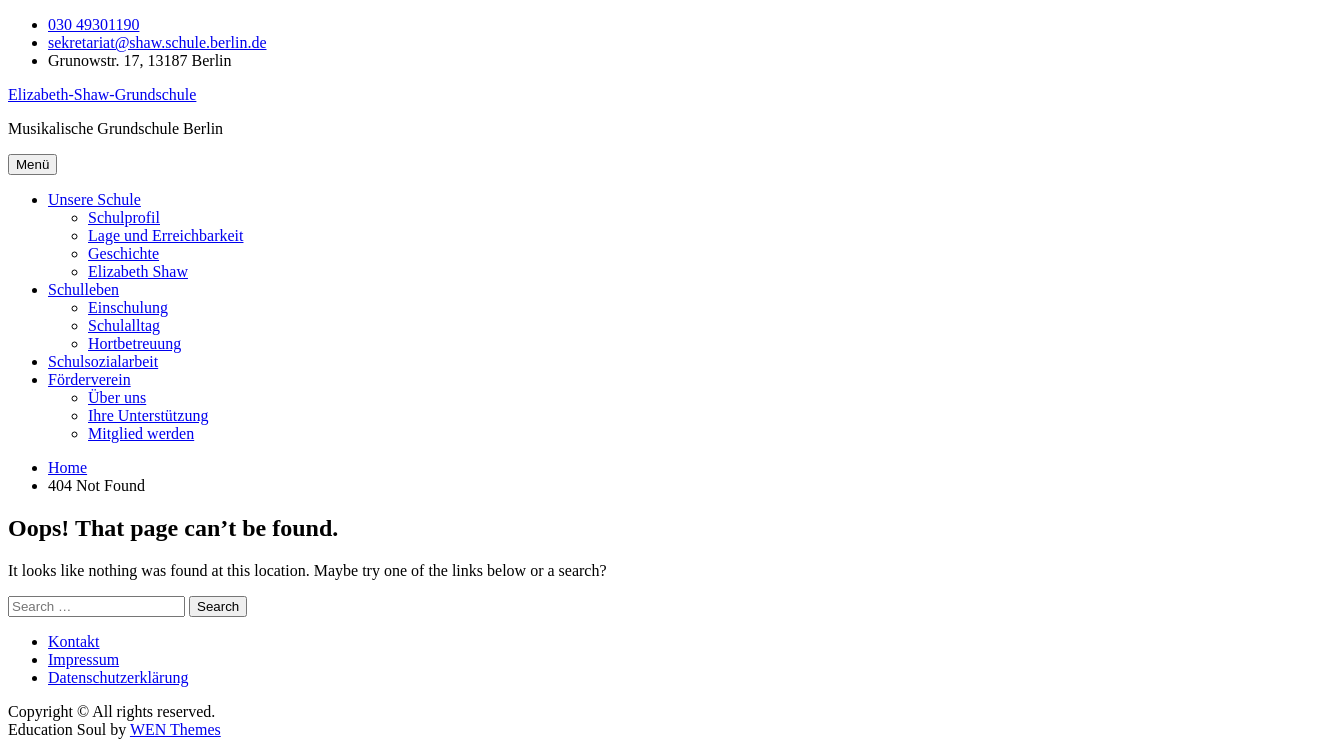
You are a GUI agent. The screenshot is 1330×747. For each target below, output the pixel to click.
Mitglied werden (141, 433)
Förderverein (89, 379)
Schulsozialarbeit (103, 361)
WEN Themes (175, 729)
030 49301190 (93, 24)
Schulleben (83, 289)
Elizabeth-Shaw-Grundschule (102, 94)
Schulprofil (124, 217)
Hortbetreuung (134, 343)
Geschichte (123, 253)
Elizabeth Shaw (138, 271)
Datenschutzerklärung (118, 677)
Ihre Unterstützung (148, 415)
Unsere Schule (94, 199)
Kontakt (74, 641)
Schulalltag (124, 325)
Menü (32, 164)
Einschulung (128, 307)
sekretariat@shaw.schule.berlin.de (157, 42)
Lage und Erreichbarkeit (165, 235)
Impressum (83, 659)
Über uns (117, 397)
